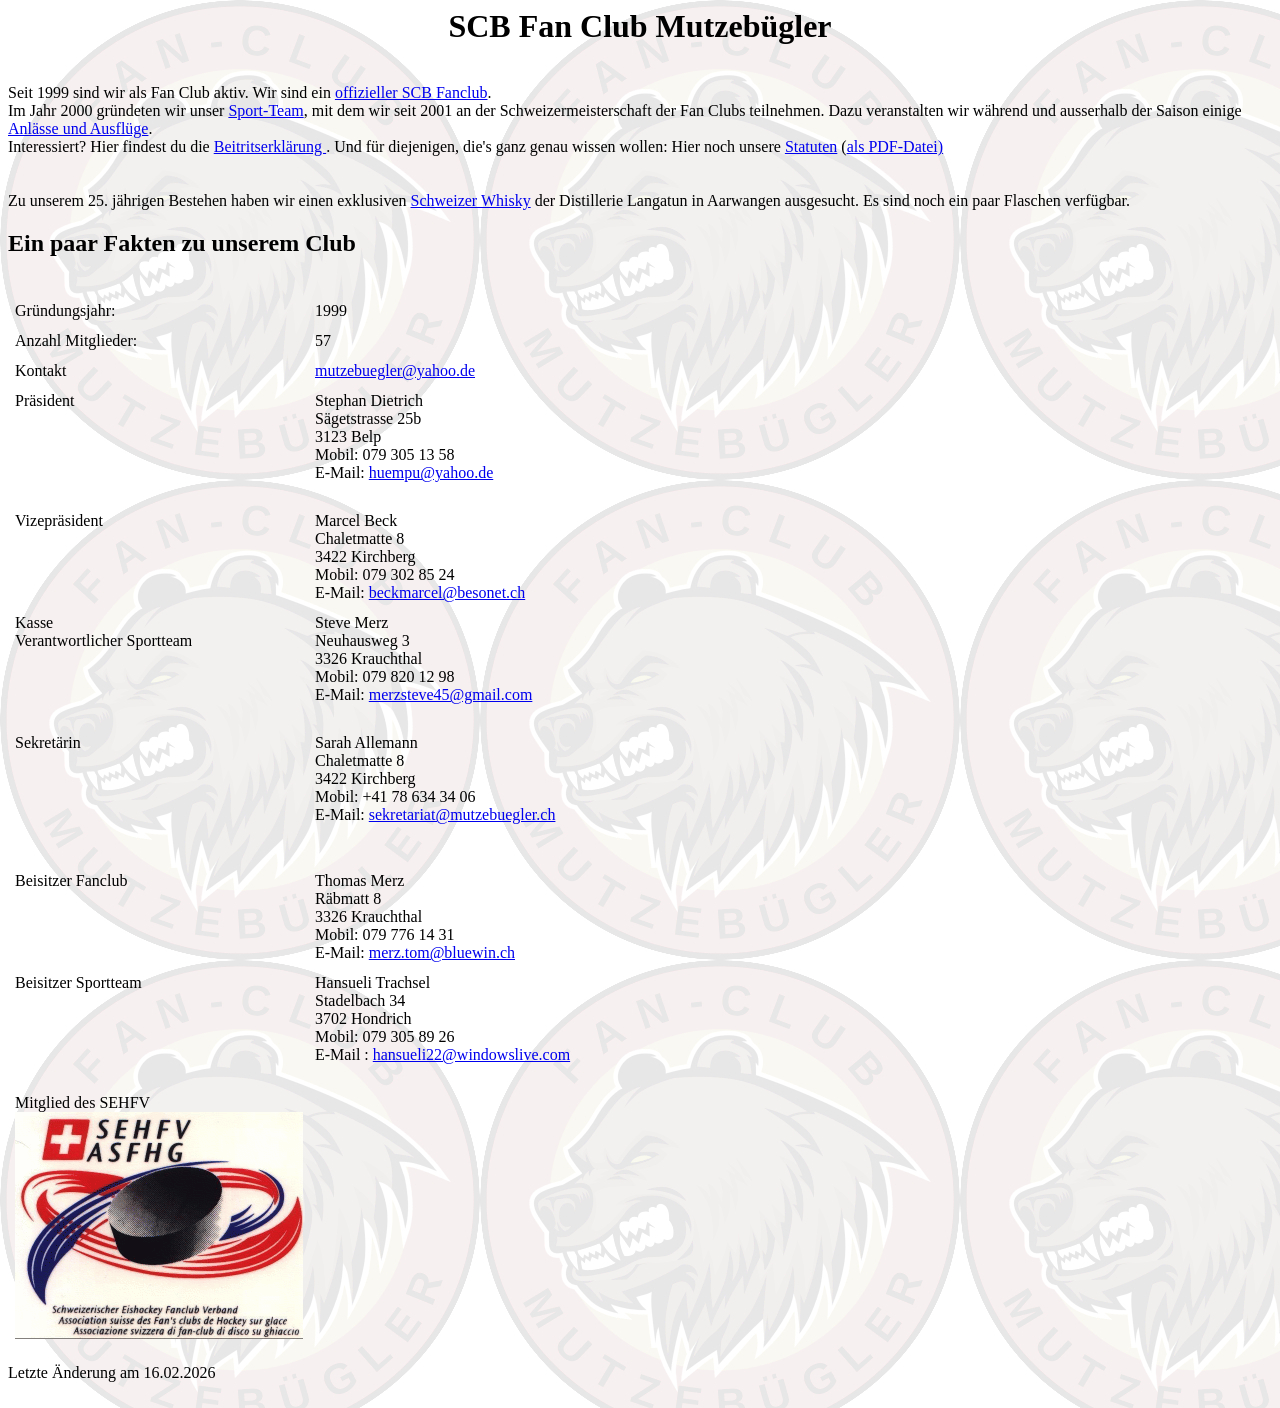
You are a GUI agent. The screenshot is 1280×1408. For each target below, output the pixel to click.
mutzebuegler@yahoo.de (395, 370)
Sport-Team (265, 110)
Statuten (811, 146)
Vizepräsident (59, 520)
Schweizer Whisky (471, 200)
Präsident (45, 400)
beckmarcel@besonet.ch (447, 592)
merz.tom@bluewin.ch (442, 952)
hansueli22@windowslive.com (471, 1054)
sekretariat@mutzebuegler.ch (462, 814)
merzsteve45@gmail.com (451, 694)
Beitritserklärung (270, 146)
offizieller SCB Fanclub (411, 92)
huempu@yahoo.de (431, 472)
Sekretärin (48, 742)
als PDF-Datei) (895, 146)
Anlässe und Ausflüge (78, 128)
